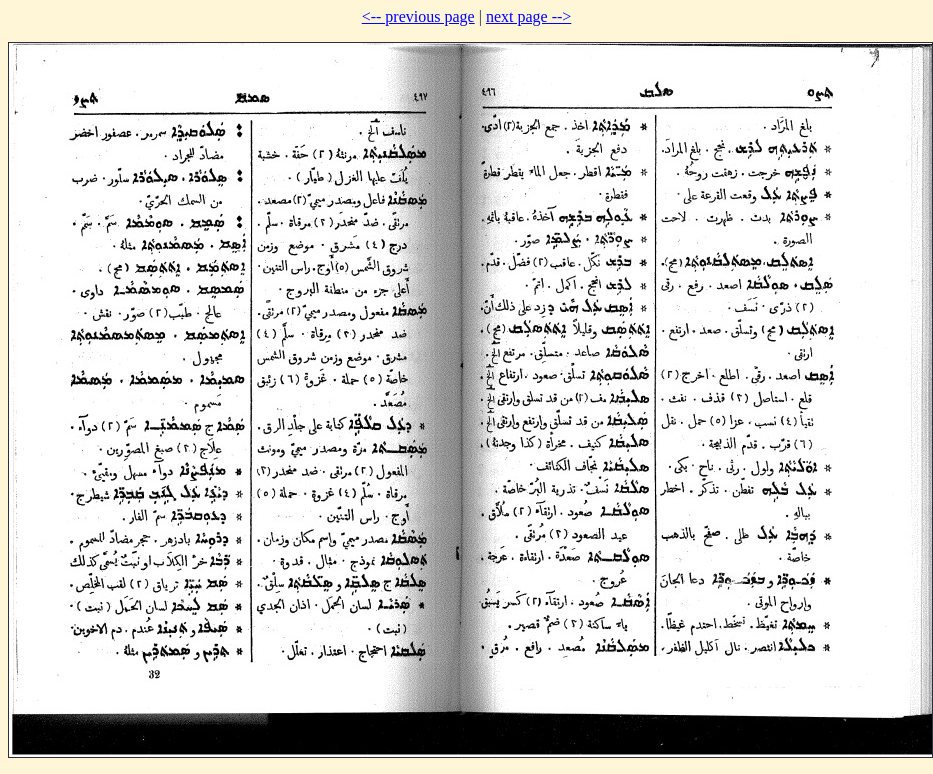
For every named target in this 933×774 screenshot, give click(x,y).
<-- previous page (418, 16)
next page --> (528, 16)
